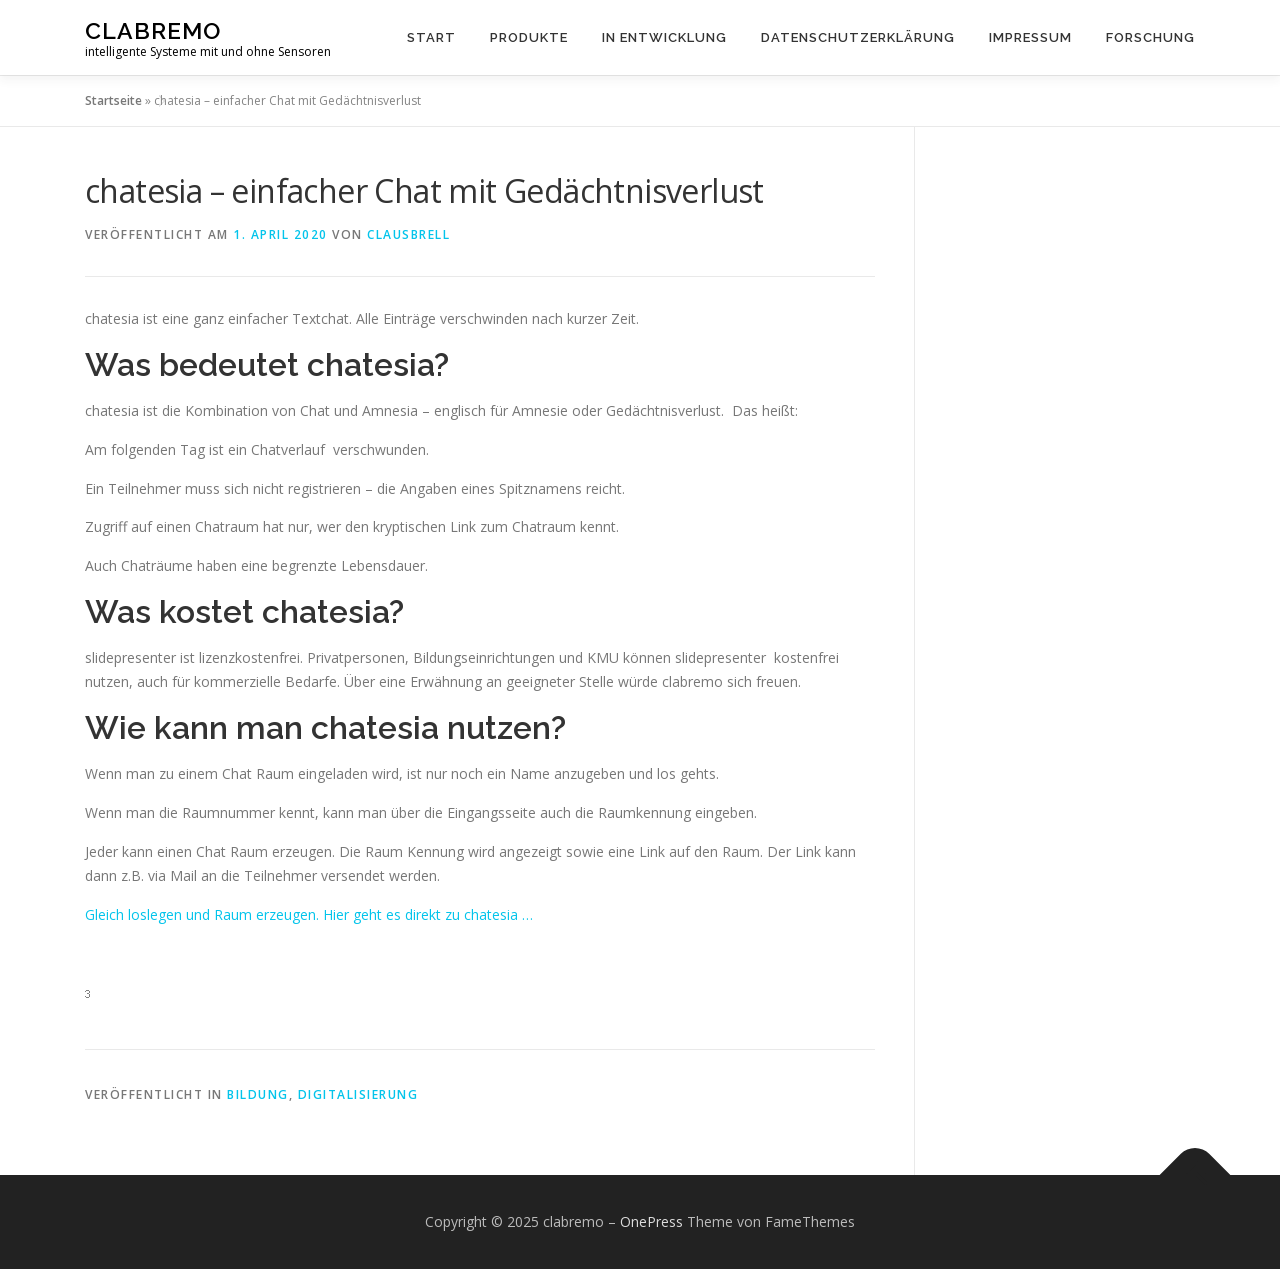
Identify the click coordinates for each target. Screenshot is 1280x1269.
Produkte (529, 37)
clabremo (153, 30)
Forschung (1150, 37)
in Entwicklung (664, 37)
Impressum (1030, 37)
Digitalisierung (358, 1094)
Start (431, 37)
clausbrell (408, 234)
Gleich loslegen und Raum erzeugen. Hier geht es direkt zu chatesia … (309, 914)
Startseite (113, 100)
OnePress (651, 1221)
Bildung (258, 1094)
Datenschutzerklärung (858, 37)
